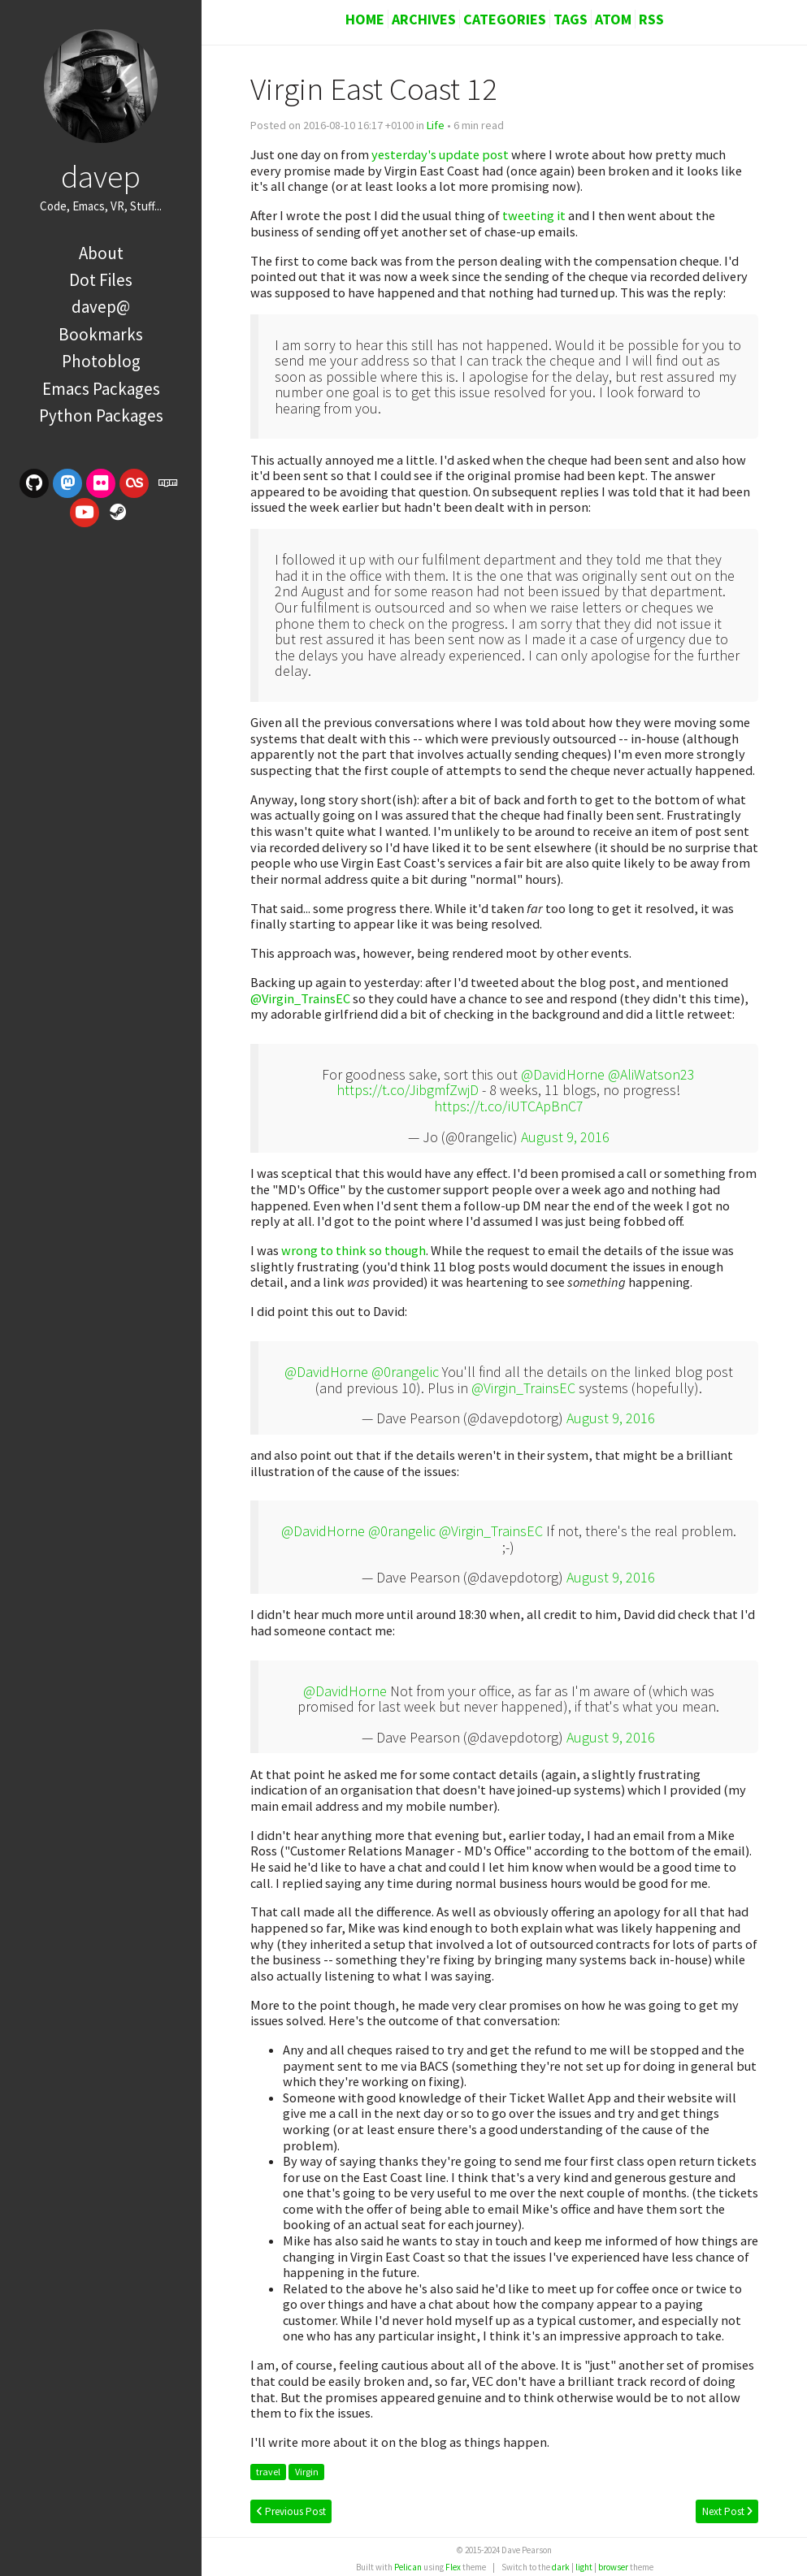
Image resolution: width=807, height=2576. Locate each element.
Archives (424, 19)
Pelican (408, 2567)
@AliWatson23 (651, 1074)
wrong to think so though (353, 1250)
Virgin (307, 2472)
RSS (651, 19)
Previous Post (291, 2511)
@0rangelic (405, 1371)
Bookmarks (101, 334)
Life (436, 125)
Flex (453, 2567)
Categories (504, 19)
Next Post (727, 2511)
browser (613, 2567)
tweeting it (534, 215)
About (101, 253)
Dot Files (100, 280)
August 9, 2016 (565, 1137)
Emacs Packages (101, 389)
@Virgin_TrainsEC (300, 998)
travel (268, 2472)
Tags (570, 19)
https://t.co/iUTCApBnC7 (509, 1106)
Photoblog (101, 361)
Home (364, 19)
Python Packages (101, 415)
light (583, 2567)
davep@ (101, 307)
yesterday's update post (440, 154)
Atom (613, 19)
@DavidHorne (563, 1074)
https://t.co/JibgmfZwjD (407, 1089)
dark (561, 2567)
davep (101, 176)
